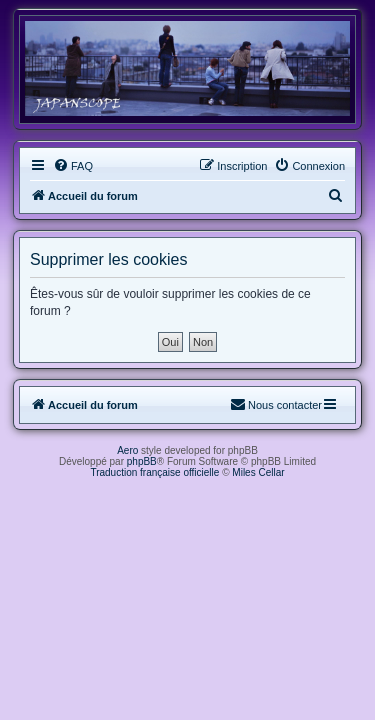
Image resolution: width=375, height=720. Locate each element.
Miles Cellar (258, 472)
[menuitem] (73, 166)
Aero (127, 450)
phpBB (142, 461)
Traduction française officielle (154, 472)
